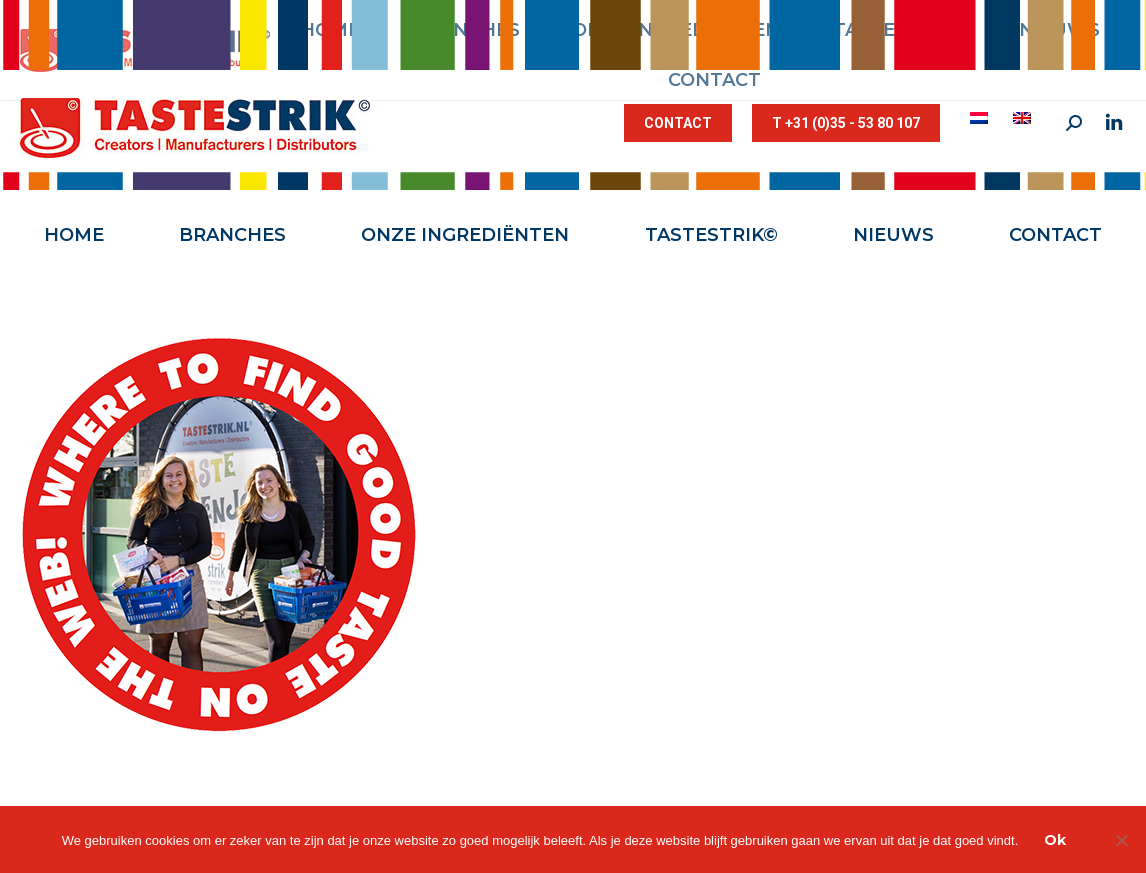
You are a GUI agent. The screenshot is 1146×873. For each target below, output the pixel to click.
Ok (1055, 840)
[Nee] (1121, 840)
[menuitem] (981, 118)
